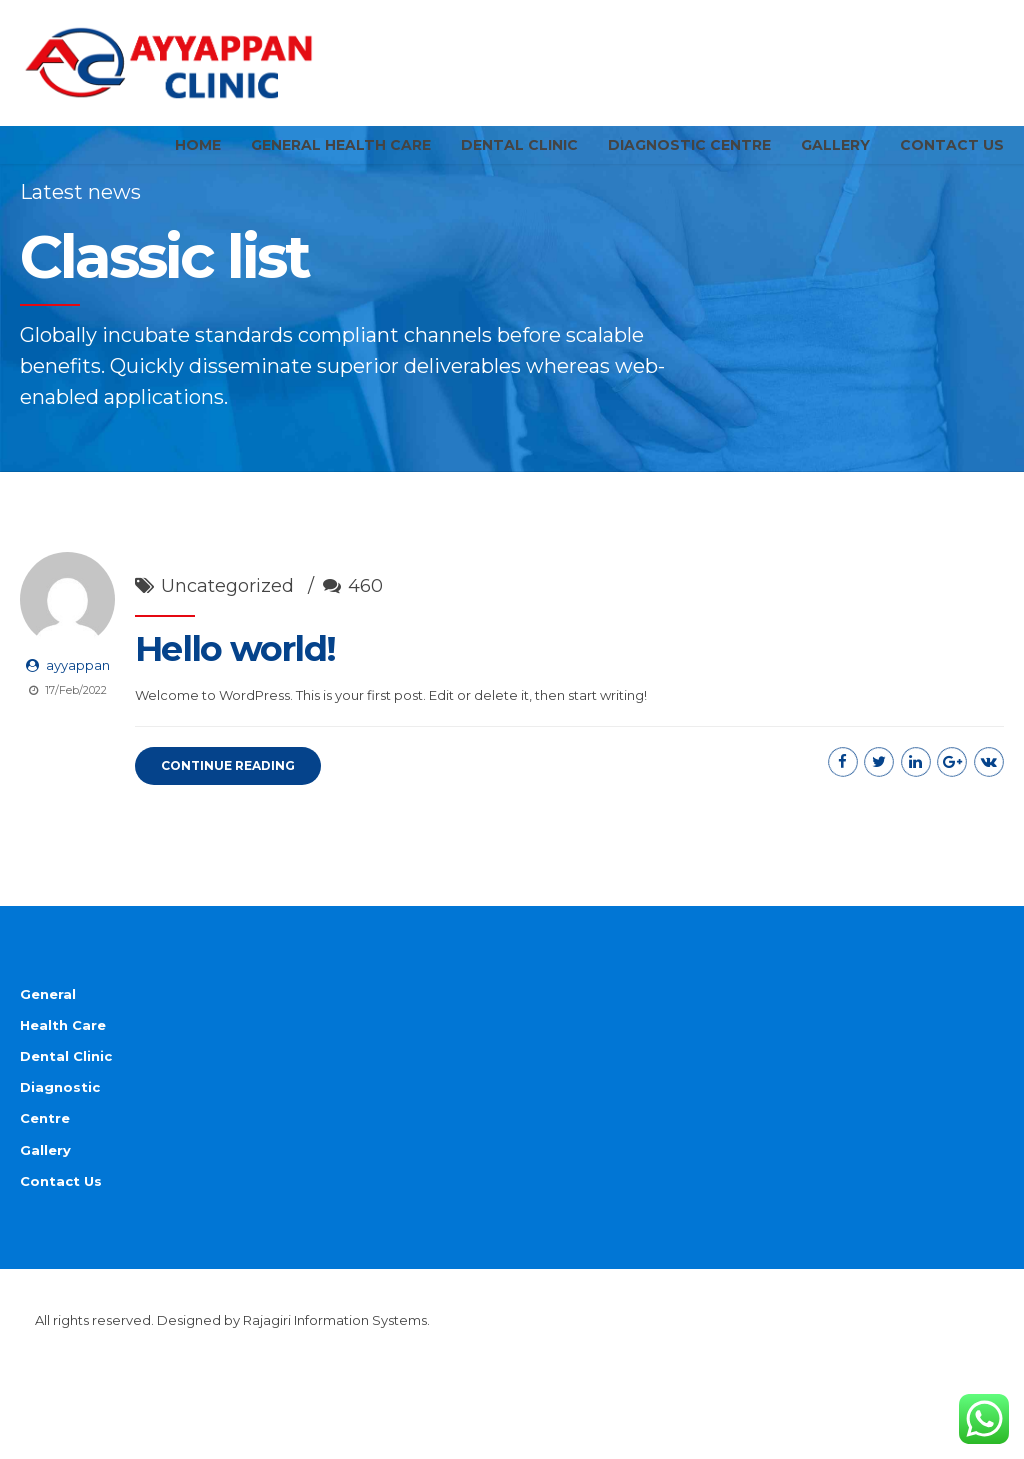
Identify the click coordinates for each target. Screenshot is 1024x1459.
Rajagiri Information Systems (335, 1357)
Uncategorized (227, 624)
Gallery (835, 145)
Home (198, 145)
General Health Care (341, 145)
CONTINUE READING (228, 803)
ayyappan (78, 703)
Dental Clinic (519, 145)
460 (365, 624)
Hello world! (235, 686)
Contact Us (952, 145)
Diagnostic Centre (689, 145)
